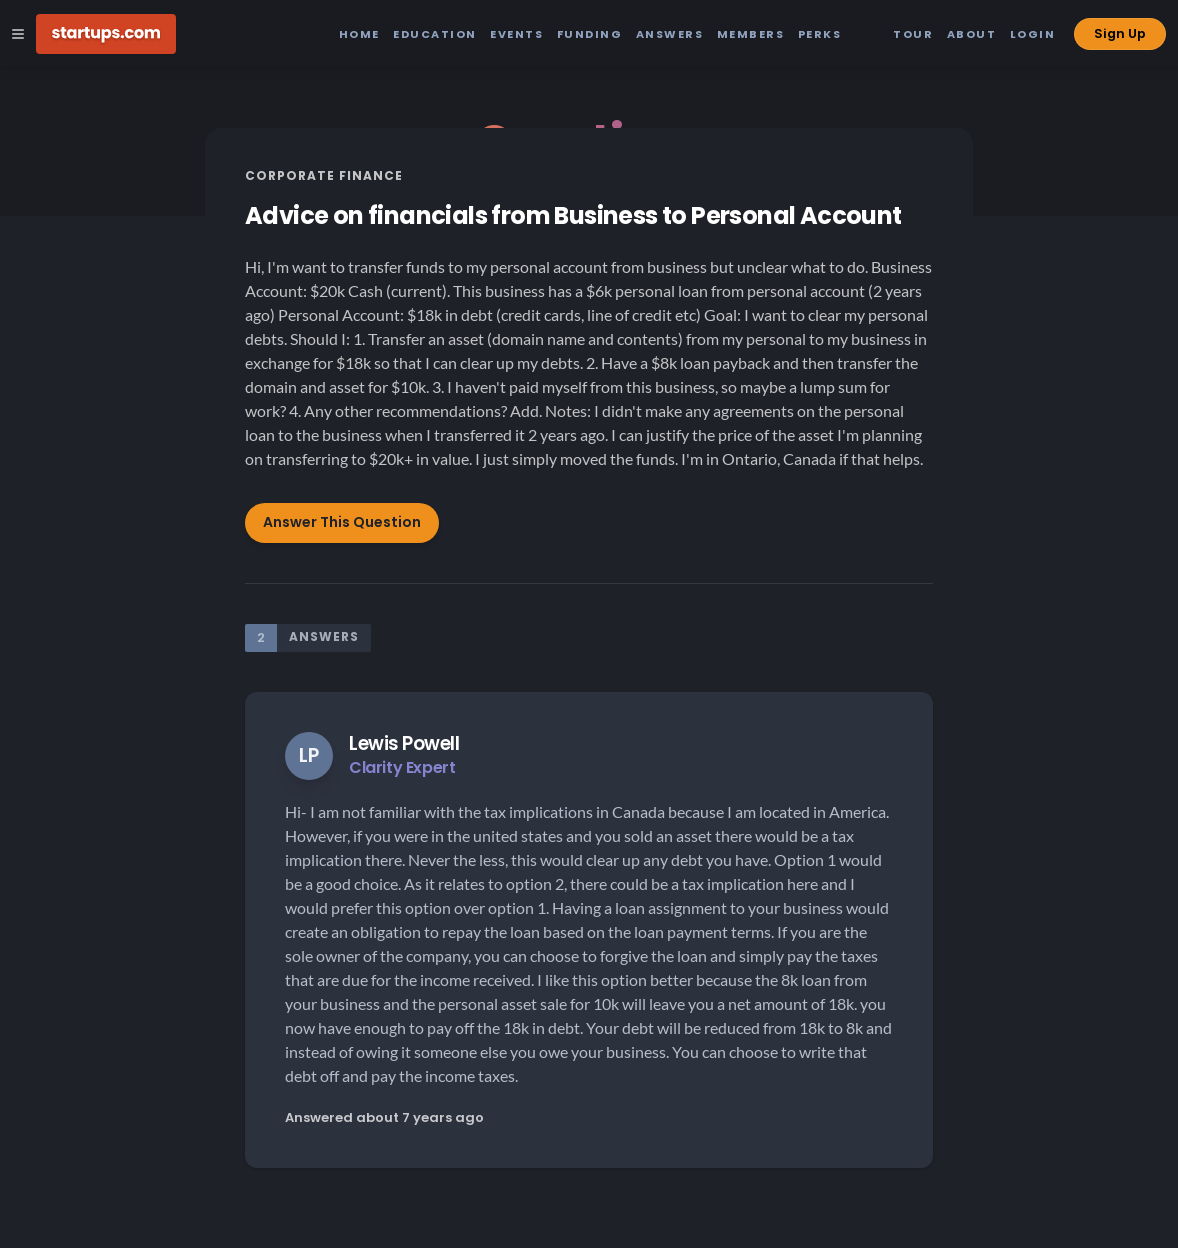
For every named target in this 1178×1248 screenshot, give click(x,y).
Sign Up (1120, 33)
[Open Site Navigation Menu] (18, 34)
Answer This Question (342, 522)
